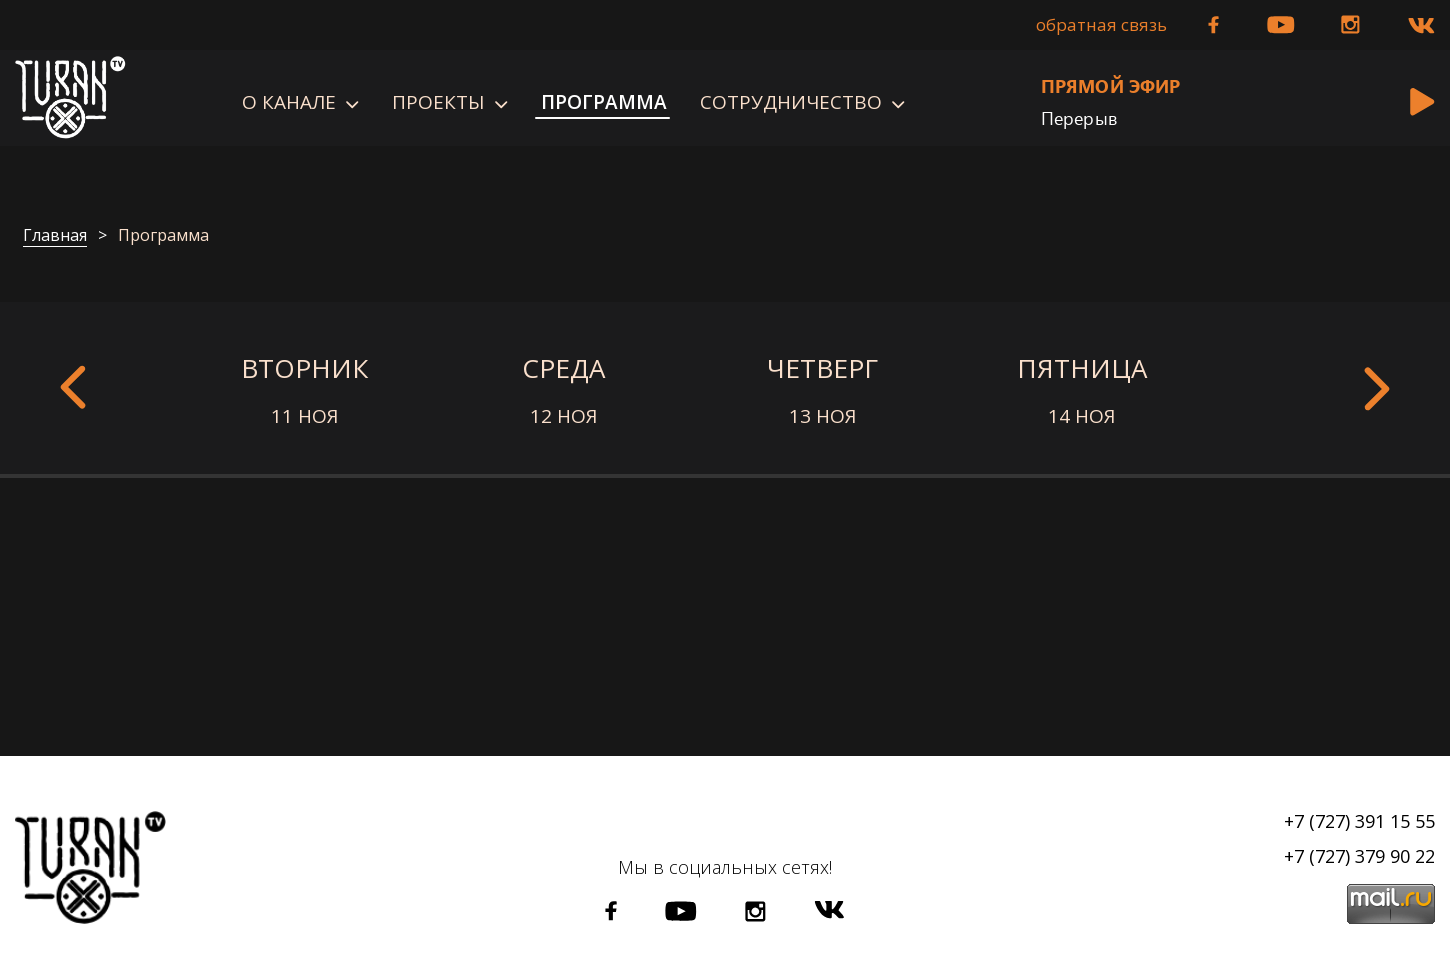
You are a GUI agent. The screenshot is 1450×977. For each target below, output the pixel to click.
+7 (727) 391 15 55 (1359, 821)
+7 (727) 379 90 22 (1359, 856)
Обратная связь (1101, 25)
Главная (55, 236)
